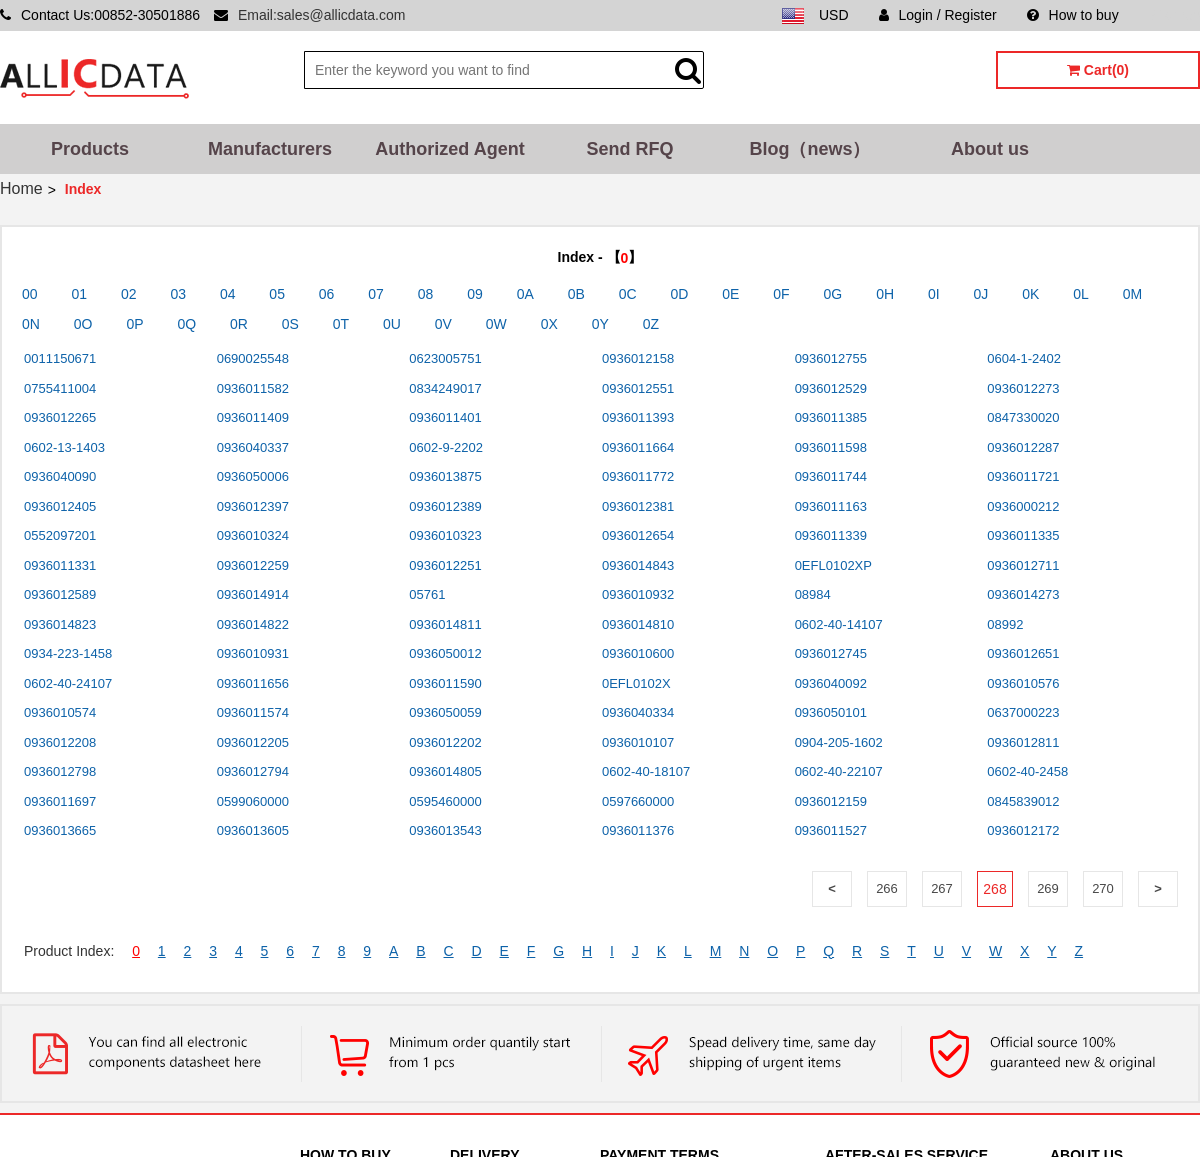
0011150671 (60, 358)
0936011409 (253, 417)
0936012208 (60, 742)
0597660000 (638, 801)
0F (781, 294)
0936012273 (1023, 388)
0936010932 (638, 594)
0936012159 (831, 801)
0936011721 (1023, 476)
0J (981, 294)
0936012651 (1023, 653)
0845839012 (1023, 801)
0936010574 (60, 712)
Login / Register (938, 15)
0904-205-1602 (839, 742)
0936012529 (831, 388)
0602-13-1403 (64, 447)
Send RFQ (629, 149)
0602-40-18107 (646, 771)
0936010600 (638, 653)
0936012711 (1023, 565)
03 (178, 294)
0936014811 (445, 624)
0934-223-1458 (68, 653)
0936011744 (831, 476)
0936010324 (253, 535)
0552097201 (60, 535)
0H (885, 294)
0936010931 (253, 653)
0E (730, 294)
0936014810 (638, 624)
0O (83, 324)
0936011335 (1023, 535)
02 (129, 294)
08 (426, 294)
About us (990, 149)
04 (228, 294)
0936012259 (253, 565)
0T (341, 324)
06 (327, 294)
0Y (600, 324)
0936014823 (60, 624)
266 (887, 888)
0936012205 (253, 742)
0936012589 (60, 594)
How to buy (1073, 15)
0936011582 (253, 388)
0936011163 (831, 506)
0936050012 (445, 653)
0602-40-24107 (68, 683)
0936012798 (60, 771)
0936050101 (831, 712)
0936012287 (1023, 447)
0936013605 (253, 830)
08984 (813, 594)
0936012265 (60, 417)
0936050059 (445, 712)
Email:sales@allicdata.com (322, 15)
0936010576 (1023, 683)
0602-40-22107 (839, 771)
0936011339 (831, 535)
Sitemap (1174, 15)
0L (1081, 294)
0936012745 (831, 653)
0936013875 (445, 476)
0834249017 (445, 388)
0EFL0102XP (833, 565)
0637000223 (1023, 712)
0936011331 (60, 565)
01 (79, 294)
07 (376, 294)
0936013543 (445, 830)
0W (496, 324)
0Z (651, 324)
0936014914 (253, 594)
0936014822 (253, 624)
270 (1103, 888)
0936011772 (638, 476)
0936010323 (445, 535)
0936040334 (638, 712)
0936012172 (1023, 830)
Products (90, 149)
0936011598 (831, 447)
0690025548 (253, 358)
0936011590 (445, 683)
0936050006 (253, 476)
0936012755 (831, 358)
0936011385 (831, 417)
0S (290, 324)
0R (239, 324)
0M (1132, 294)
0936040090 (60, 476)
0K (1030, 294)
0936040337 (253, 447)
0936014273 (1023, 594)
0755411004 (60, 388)
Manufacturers (270, 149)
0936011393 (638, 417)
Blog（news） (809, 149)
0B (576, 294)
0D (680, 294)
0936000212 (1023, 506)
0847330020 (1023, 417)
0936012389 (445, 506)
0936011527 (831, 830)
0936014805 (445, 771)
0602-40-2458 (1027, 771)
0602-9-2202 (446, 447)
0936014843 (638, 565)
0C (628, 294)
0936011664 (638, 447)
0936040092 (831, 683)
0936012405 (60, 506)
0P (134, 324)
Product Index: (69, 951)
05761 (427, 594)
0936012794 (253, 771)
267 (942, 888)
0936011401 (445, 417)
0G (833, 294)
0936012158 (638, 358)
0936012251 (445, 565)
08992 (1005, 624)
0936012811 (1023, 742)
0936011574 (253, 712)
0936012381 (638, 506)
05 (277, 294)
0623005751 (445, 358)
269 (1048, 888)
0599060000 (253, 801)
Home (21, 188)
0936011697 (60, 801)
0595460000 (445, 801)
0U (392, 324)
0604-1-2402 (1024, 358)
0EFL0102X (636, 683)
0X (549, 324)
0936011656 (253, 683)
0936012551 (638, 388)
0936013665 (60, 830)
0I (934, 294)
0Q (186, 324)
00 (30, 294)
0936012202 (445, 742)
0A (525, 294)
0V (443, 324)
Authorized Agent (449, 149)
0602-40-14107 (839, 624)
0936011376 (638, 830)
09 (475, 294)
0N (31, 324)
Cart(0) (1098, 70)
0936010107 (638, 742)
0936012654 (638, 535)
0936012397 (253, 506)
